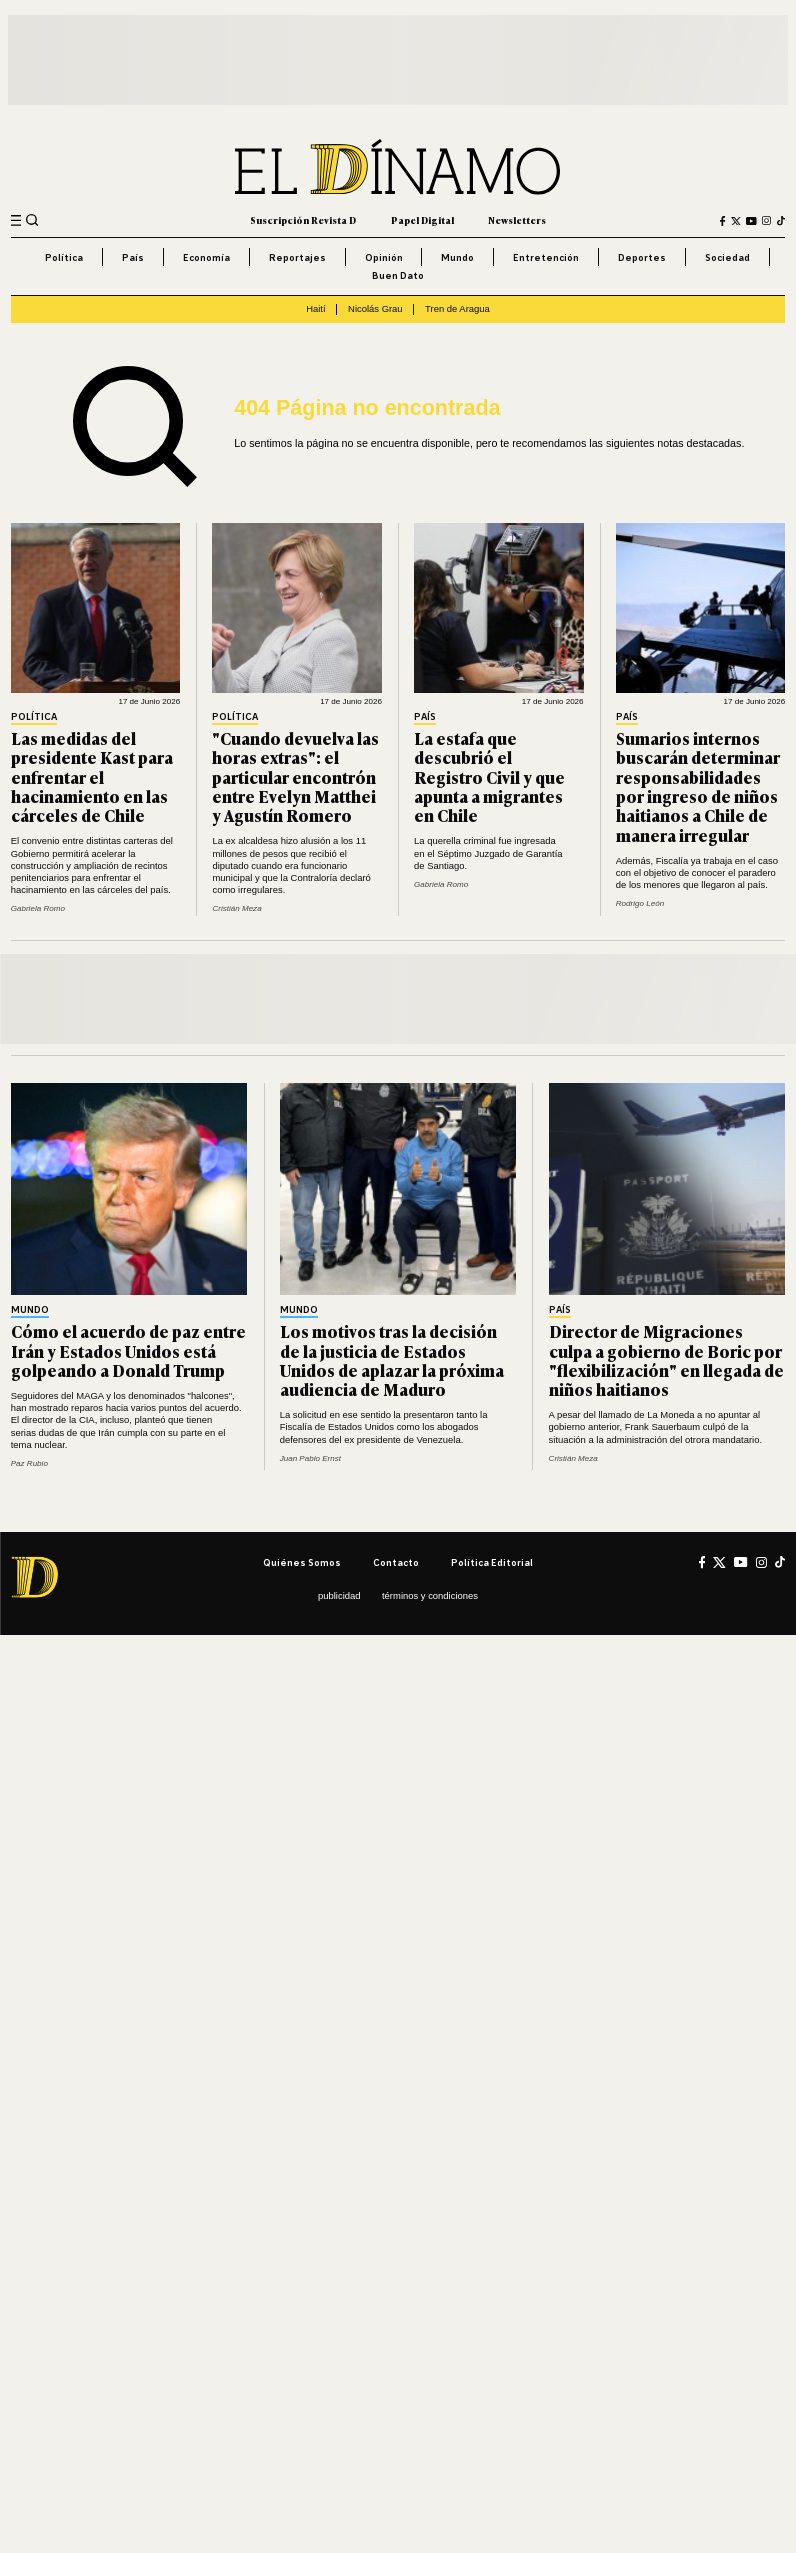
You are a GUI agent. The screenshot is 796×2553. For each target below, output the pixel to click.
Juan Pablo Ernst (310, 1458)
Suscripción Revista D (303, 220)
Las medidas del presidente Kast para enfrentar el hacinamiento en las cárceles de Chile (92, 776)
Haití (315, 308)
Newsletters (517, 220)
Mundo (457, 257)
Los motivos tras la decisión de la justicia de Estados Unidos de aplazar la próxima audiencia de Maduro (392, 1360)
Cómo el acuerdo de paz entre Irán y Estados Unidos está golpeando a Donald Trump (128, 1350)
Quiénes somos (302, 1562)
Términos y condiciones (430, 1595)
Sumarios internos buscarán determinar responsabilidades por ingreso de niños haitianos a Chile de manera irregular (698, 786)
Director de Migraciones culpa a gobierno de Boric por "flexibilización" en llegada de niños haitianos (666, 1360)
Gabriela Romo (38, 908)
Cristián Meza (236, 908)
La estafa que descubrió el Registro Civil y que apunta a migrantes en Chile (489, 776)
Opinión (384, 257)
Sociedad (727, 257)
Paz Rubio (29, 1463)
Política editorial (492, 1562)
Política (64, 257)
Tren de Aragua (457, 308)
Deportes (642, 257)
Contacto (396, 1562)
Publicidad (339, 1595)
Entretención (546, 257)
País (133, 257)
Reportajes (297, 257)
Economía (206, 257)
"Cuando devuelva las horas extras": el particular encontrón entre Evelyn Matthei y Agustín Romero (295, 776)
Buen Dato (398, 275)
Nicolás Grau (375, 308)
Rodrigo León (640, 903)
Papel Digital (422, 220)
